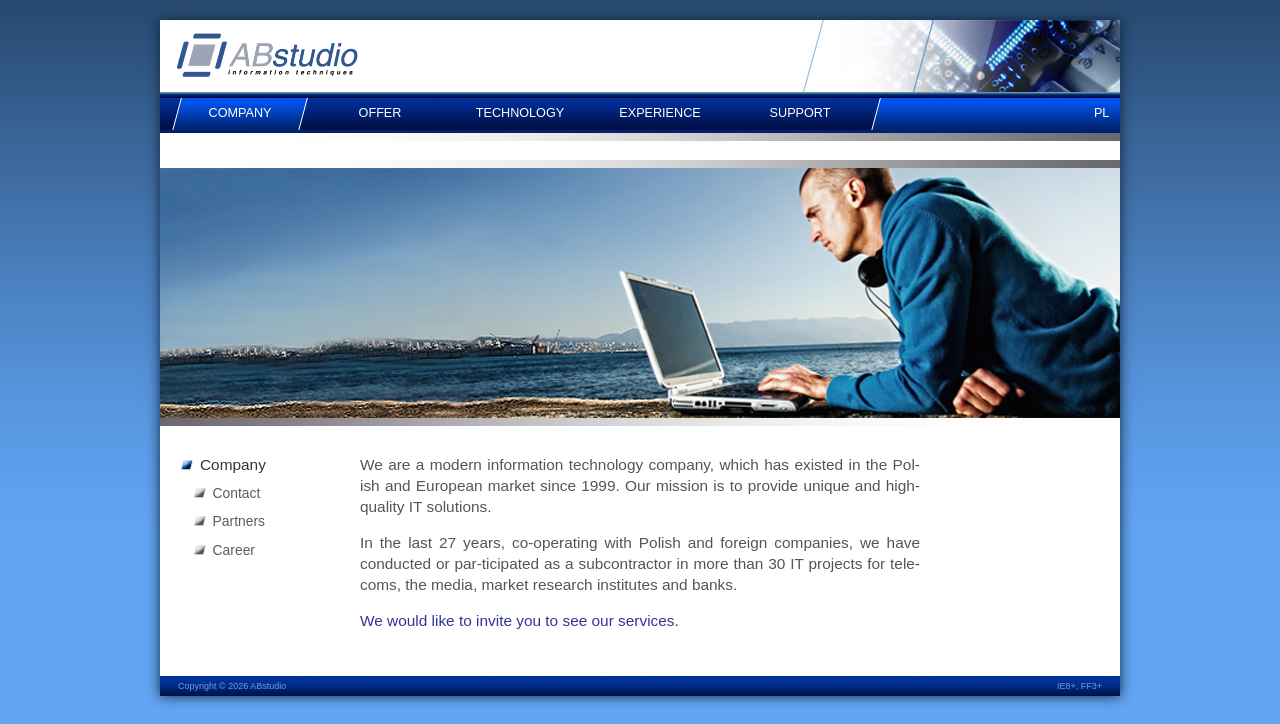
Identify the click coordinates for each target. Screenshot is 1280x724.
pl (1101, 113)
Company (233, 464)
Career (234, 550)
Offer (380, 113)
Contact (237, 493)
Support (800, 113)
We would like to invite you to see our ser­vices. (519, 620)
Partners (239, 521)
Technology (520, 113)
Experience (659, 113)
